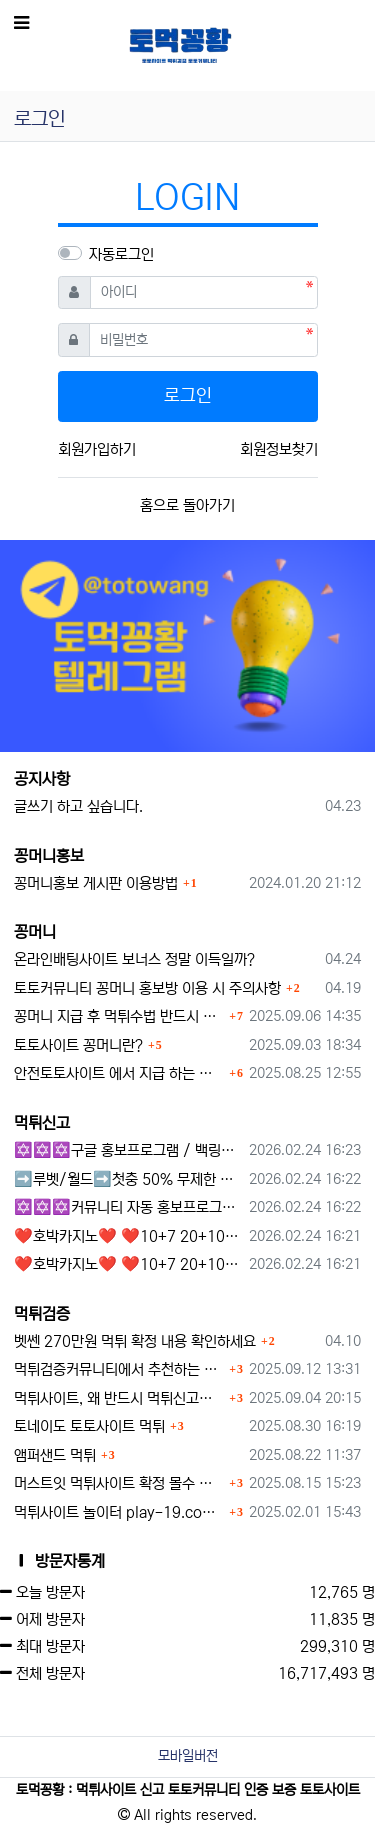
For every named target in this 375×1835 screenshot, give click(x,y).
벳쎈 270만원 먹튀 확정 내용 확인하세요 (135, 1341)
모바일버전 (188, 1756)
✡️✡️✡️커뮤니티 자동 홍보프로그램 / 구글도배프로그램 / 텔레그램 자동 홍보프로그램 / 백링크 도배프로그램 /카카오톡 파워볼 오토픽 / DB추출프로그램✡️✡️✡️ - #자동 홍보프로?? (128, 1207)
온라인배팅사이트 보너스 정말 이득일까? (134, 959)
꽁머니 (35, 932)
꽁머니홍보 (49, 856)
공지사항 (42, 779)
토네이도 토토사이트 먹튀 (89, 1426)
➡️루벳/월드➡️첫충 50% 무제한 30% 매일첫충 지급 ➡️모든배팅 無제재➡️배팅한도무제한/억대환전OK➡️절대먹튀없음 (128, 1179)
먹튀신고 (42, 1123)
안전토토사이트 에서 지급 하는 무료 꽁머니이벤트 (119, 1073)
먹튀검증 (42, 1314)
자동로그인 (121, 254)
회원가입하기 (97, 449)
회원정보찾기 (279, 449)
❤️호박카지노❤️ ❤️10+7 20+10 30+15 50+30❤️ (128, 1236)
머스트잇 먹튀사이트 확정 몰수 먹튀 (119, 1483)
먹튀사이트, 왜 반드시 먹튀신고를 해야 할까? (119, 1398)
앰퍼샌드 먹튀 (55, 1455)
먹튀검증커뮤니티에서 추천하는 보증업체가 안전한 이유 (119, 1369)
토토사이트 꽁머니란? (78, 1045)
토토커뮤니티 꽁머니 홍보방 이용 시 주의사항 (147, 988)
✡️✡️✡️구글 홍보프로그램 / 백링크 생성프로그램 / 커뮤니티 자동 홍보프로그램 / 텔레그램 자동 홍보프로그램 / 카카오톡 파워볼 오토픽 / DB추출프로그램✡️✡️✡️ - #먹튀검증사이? (128, 1150)
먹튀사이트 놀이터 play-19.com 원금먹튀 (119, 1512)
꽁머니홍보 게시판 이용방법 (96, 883)
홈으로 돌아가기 (187, 505)
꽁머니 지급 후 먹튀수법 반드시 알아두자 (119, 1016)
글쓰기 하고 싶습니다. (78, 806)
